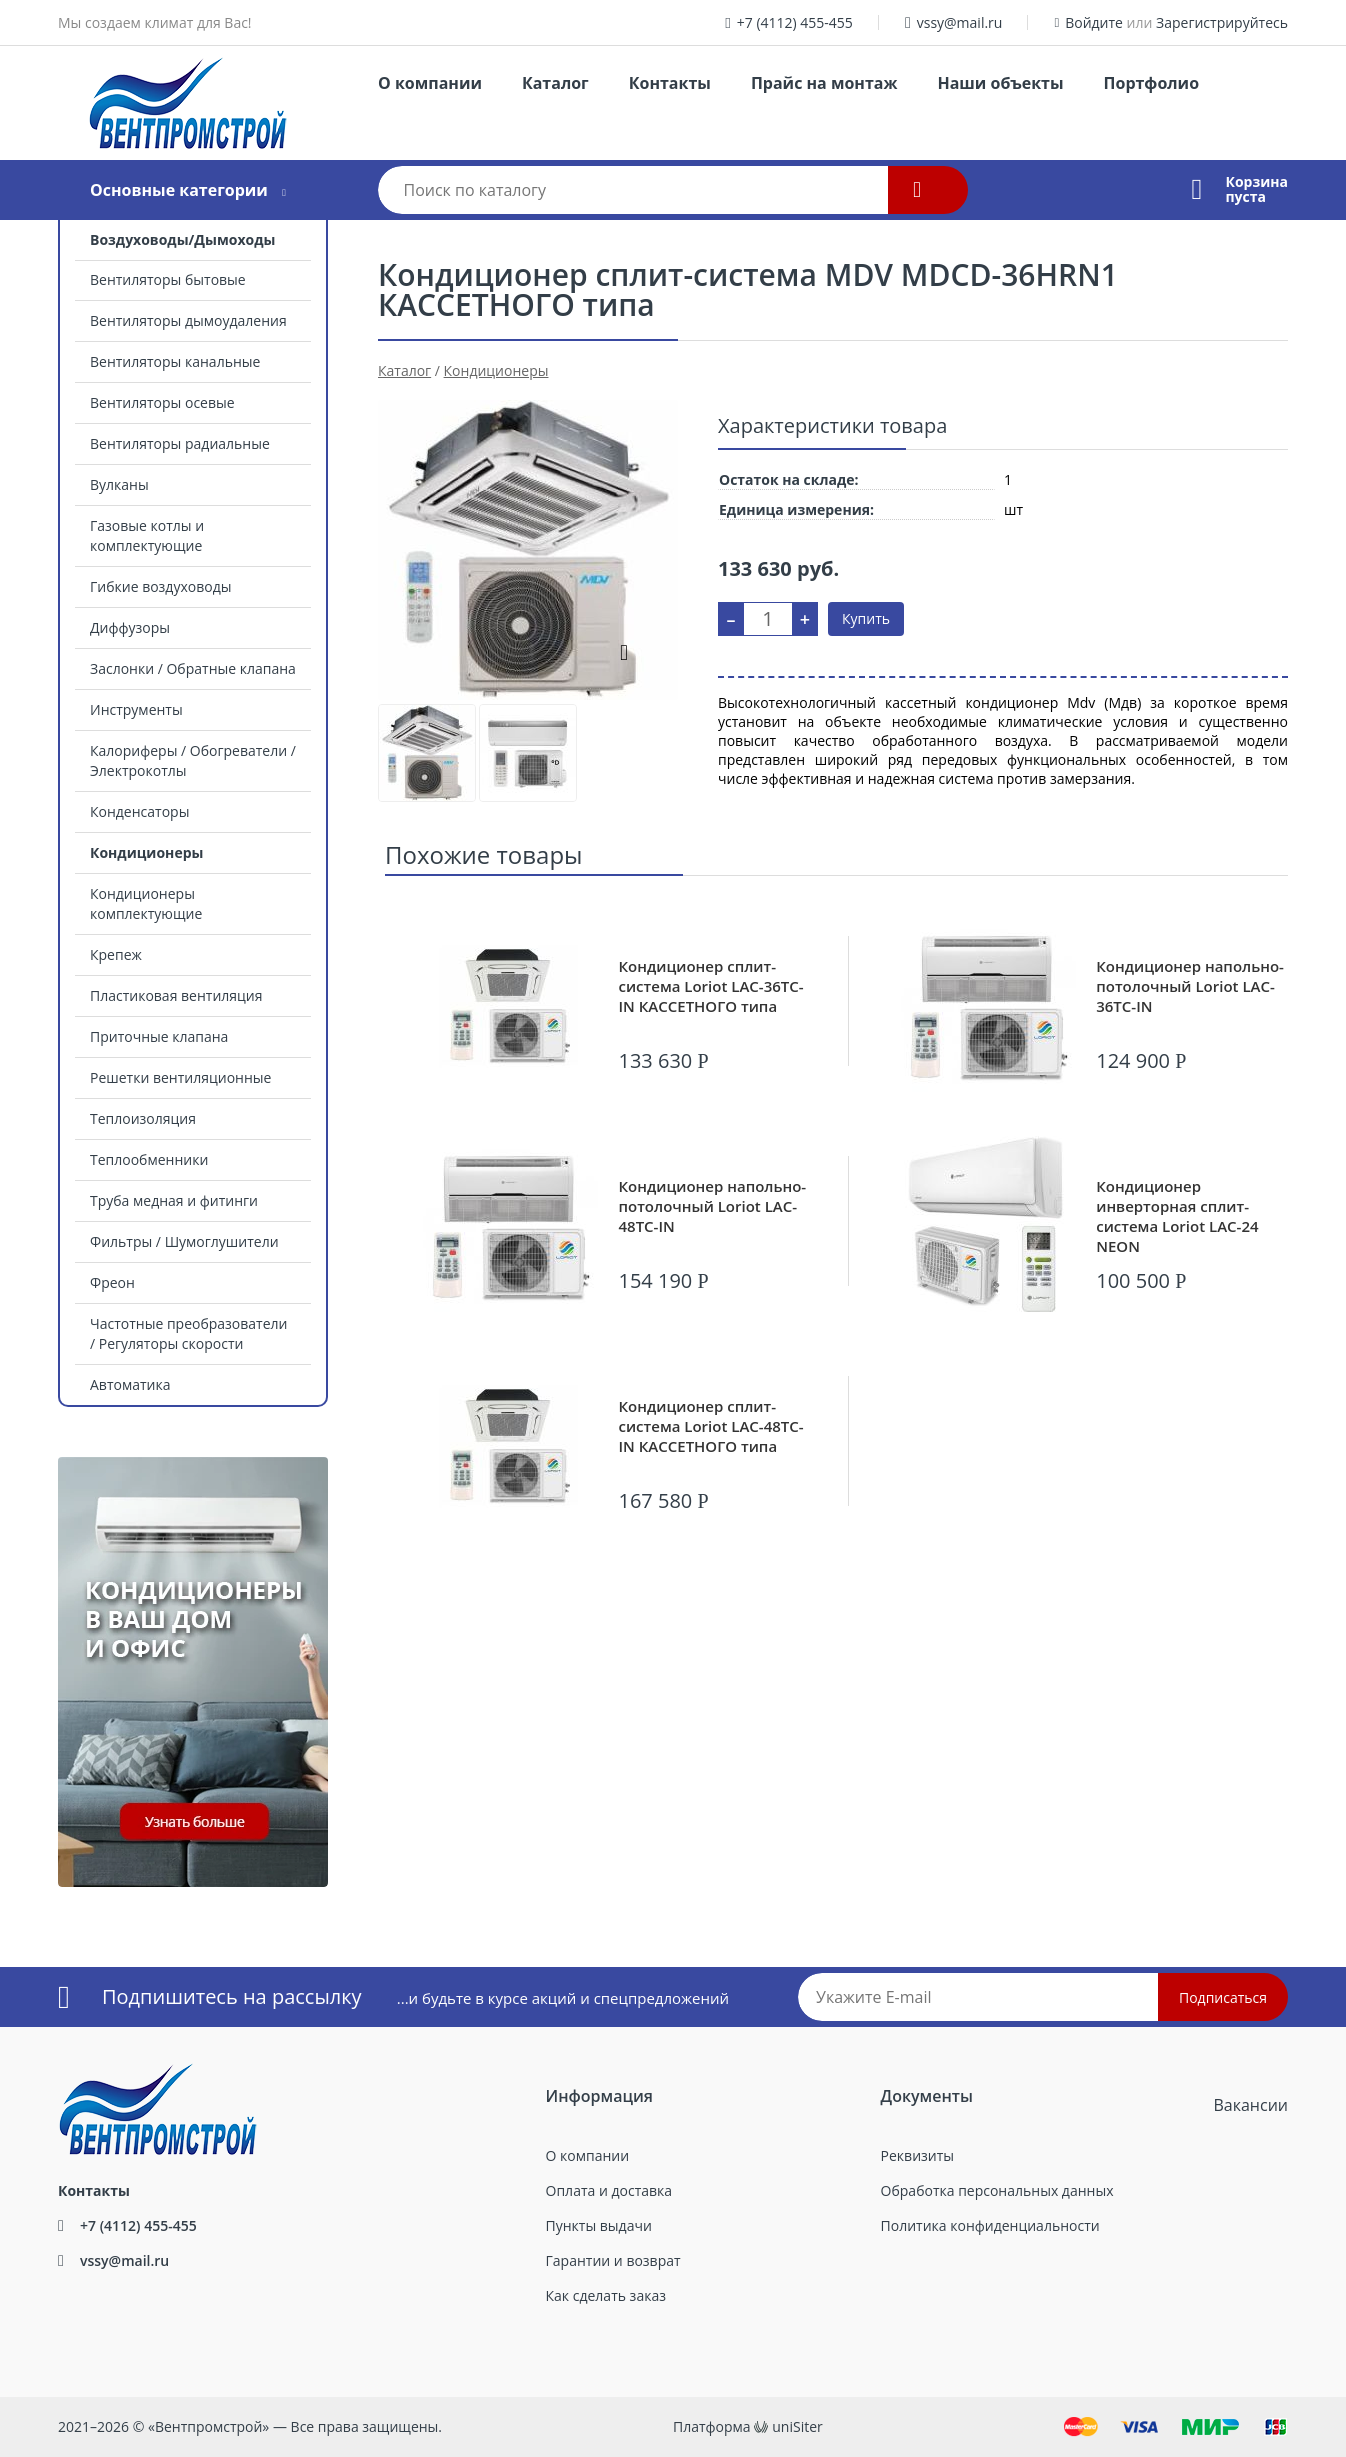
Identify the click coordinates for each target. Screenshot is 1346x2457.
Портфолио (1151, 83)
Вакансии (1250, 2105)
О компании (430, 83)
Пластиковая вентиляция (176, 995)
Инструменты (136, 709)
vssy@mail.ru (960, 22)
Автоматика (130, 1384)
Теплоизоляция (143, 1118)
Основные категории (179, 190)
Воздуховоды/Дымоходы (182, 239)
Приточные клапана (159, 1036)
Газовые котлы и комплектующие (147, 535)
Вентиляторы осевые (162, 402)
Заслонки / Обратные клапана (193, 668)
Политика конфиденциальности (990, 2225)
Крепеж (116, 954)
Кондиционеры (146, 852)
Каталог (555, 83)
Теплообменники (149, 1159)
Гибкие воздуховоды (160, 586)
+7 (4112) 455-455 (795, 22)
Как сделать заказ (606, 2295)
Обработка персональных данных (997, 2190)
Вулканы (119, 484)
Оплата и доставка (609, 2190)
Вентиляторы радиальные (180, 443)
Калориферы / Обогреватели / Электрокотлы (193, 760)
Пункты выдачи (599, 2225)
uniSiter (797, 2426)
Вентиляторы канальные (175, 361)
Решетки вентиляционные (180, 1077)
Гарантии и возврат (613, 2260)
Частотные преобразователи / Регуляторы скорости (188, 1333)
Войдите (1094, 22)
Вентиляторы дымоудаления (188, 320)
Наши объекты (1000, 83)
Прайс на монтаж (824, 83)
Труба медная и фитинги (174, 1200)
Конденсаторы (139, 811)
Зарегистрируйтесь (1222, 22)
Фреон (112, 1282)
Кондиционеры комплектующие (146, 903)
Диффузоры (130, 627)
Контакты (670, 83)
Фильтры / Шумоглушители (184, 1241)
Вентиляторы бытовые (168, 279)
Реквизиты (917, 2155)
